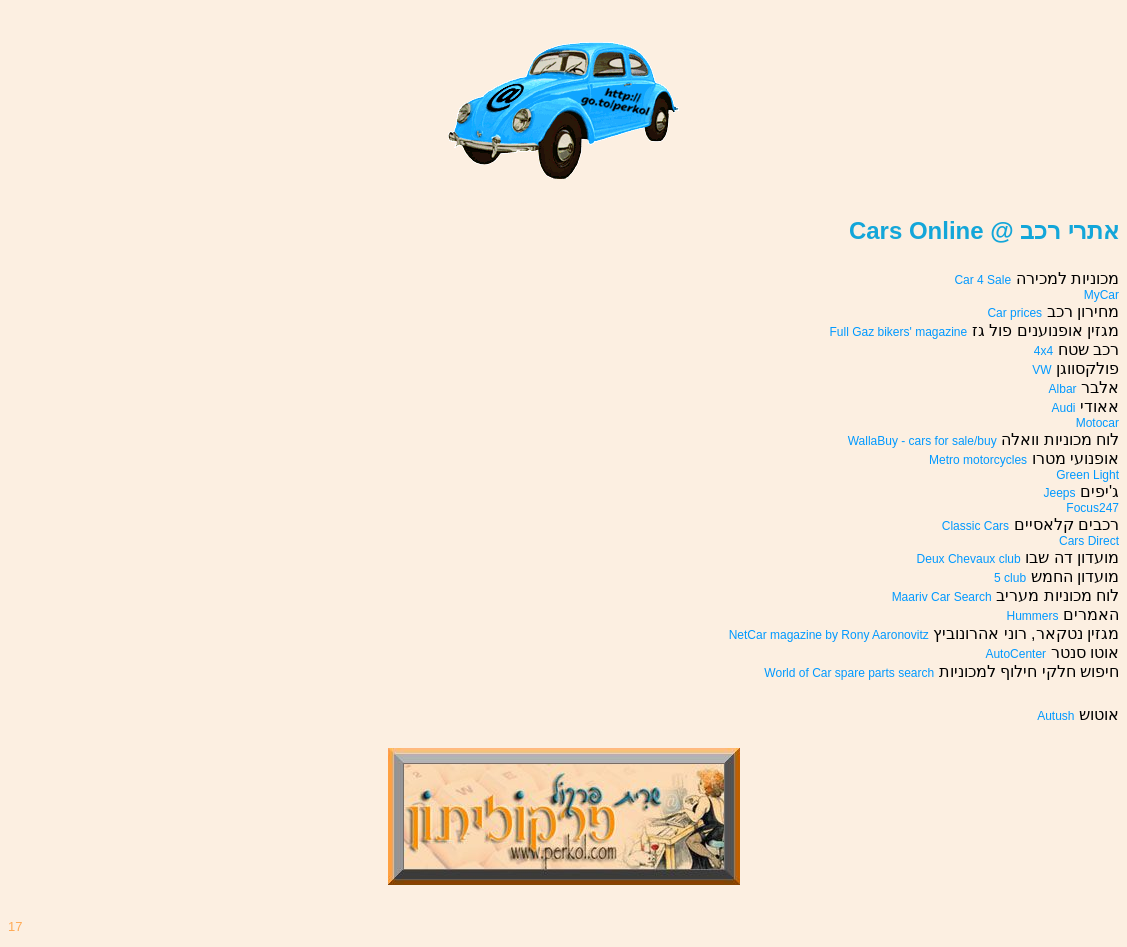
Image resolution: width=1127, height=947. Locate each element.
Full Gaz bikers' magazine (899, 332)
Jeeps (1059, 493)
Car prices (1014, 313)
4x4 (1043, 351)
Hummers (1033, 616)
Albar (1063, 389)
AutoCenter (1015, 654)
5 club (1010, 578)
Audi (1064, 408)
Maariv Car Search (942, 597)
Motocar (1097, 423)
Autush (1055, 716)
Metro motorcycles (978, 460)
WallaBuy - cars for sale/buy (922, 441)
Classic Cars (975, 526)
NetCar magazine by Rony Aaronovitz (829, 635)
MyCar (1101, 295)
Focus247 (1092, 508)
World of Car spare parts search (849, 673)
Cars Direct (1089, 541)
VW (1041, 370)
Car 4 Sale (982, 280)
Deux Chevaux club (969, 559)
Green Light (1087, 475)
